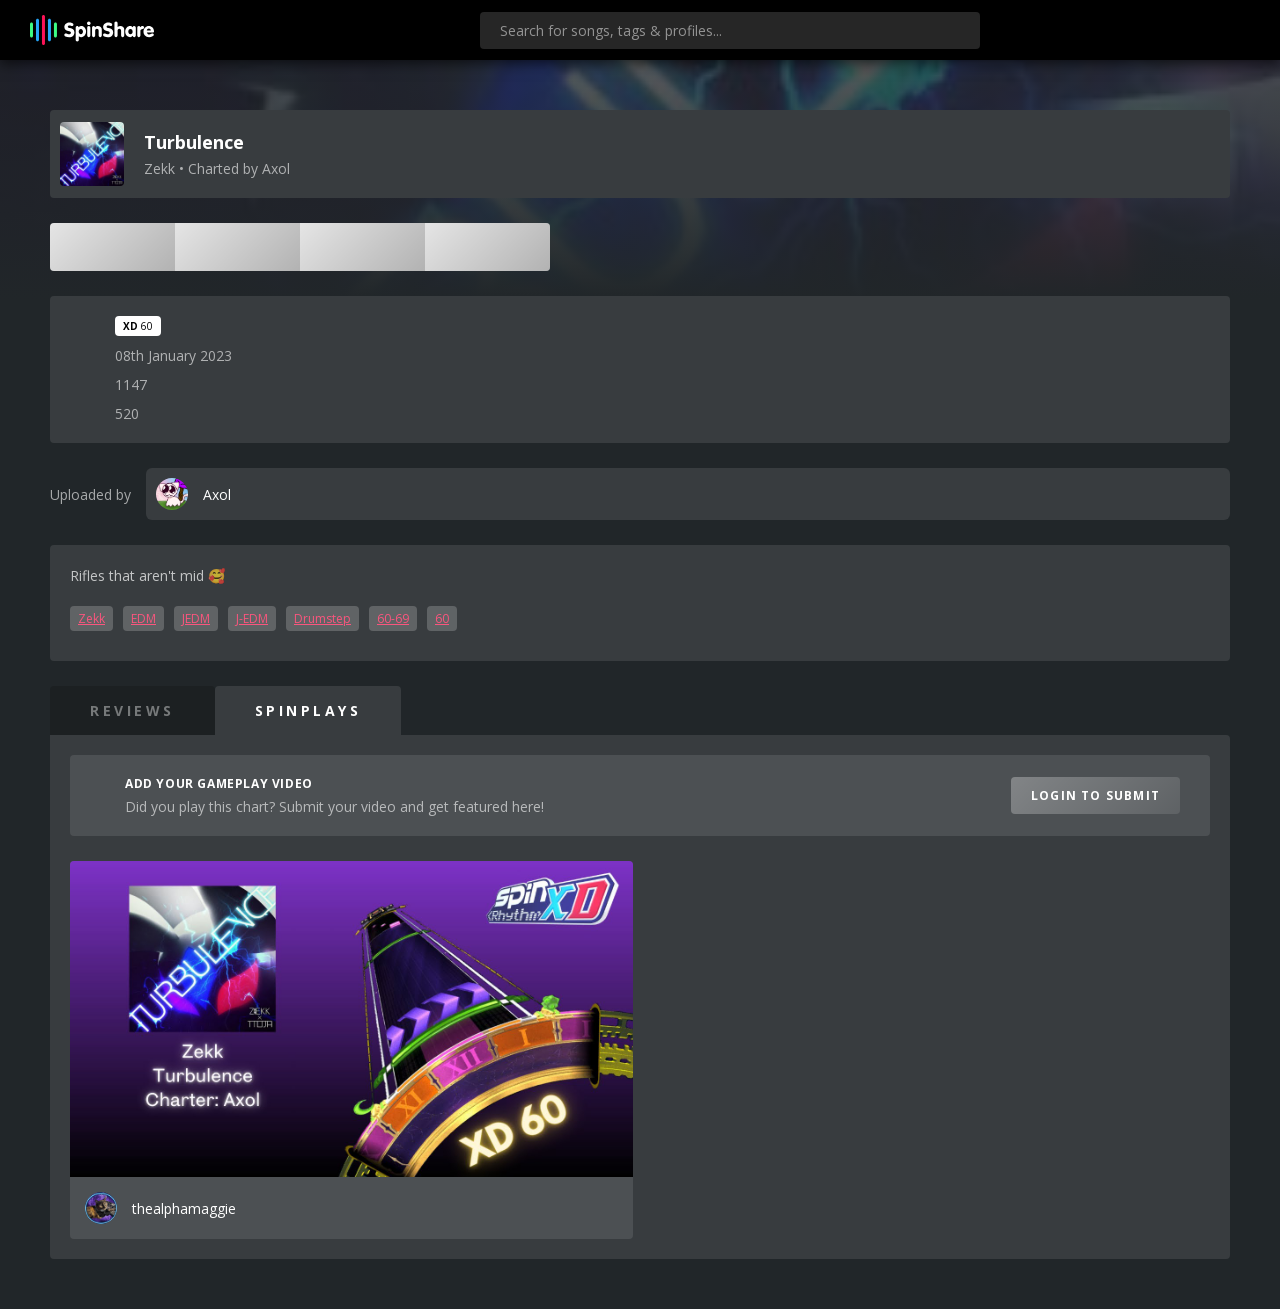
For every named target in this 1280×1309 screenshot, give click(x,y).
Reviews (132, 710)
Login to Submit (1095, 795)
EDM (143, 618)
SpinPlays (308, 710)
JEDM (196, 618)
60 (442, 618)
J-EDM (252, 618)
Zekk (91, 618)
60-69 (393, 618)
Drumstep (322, 618)
